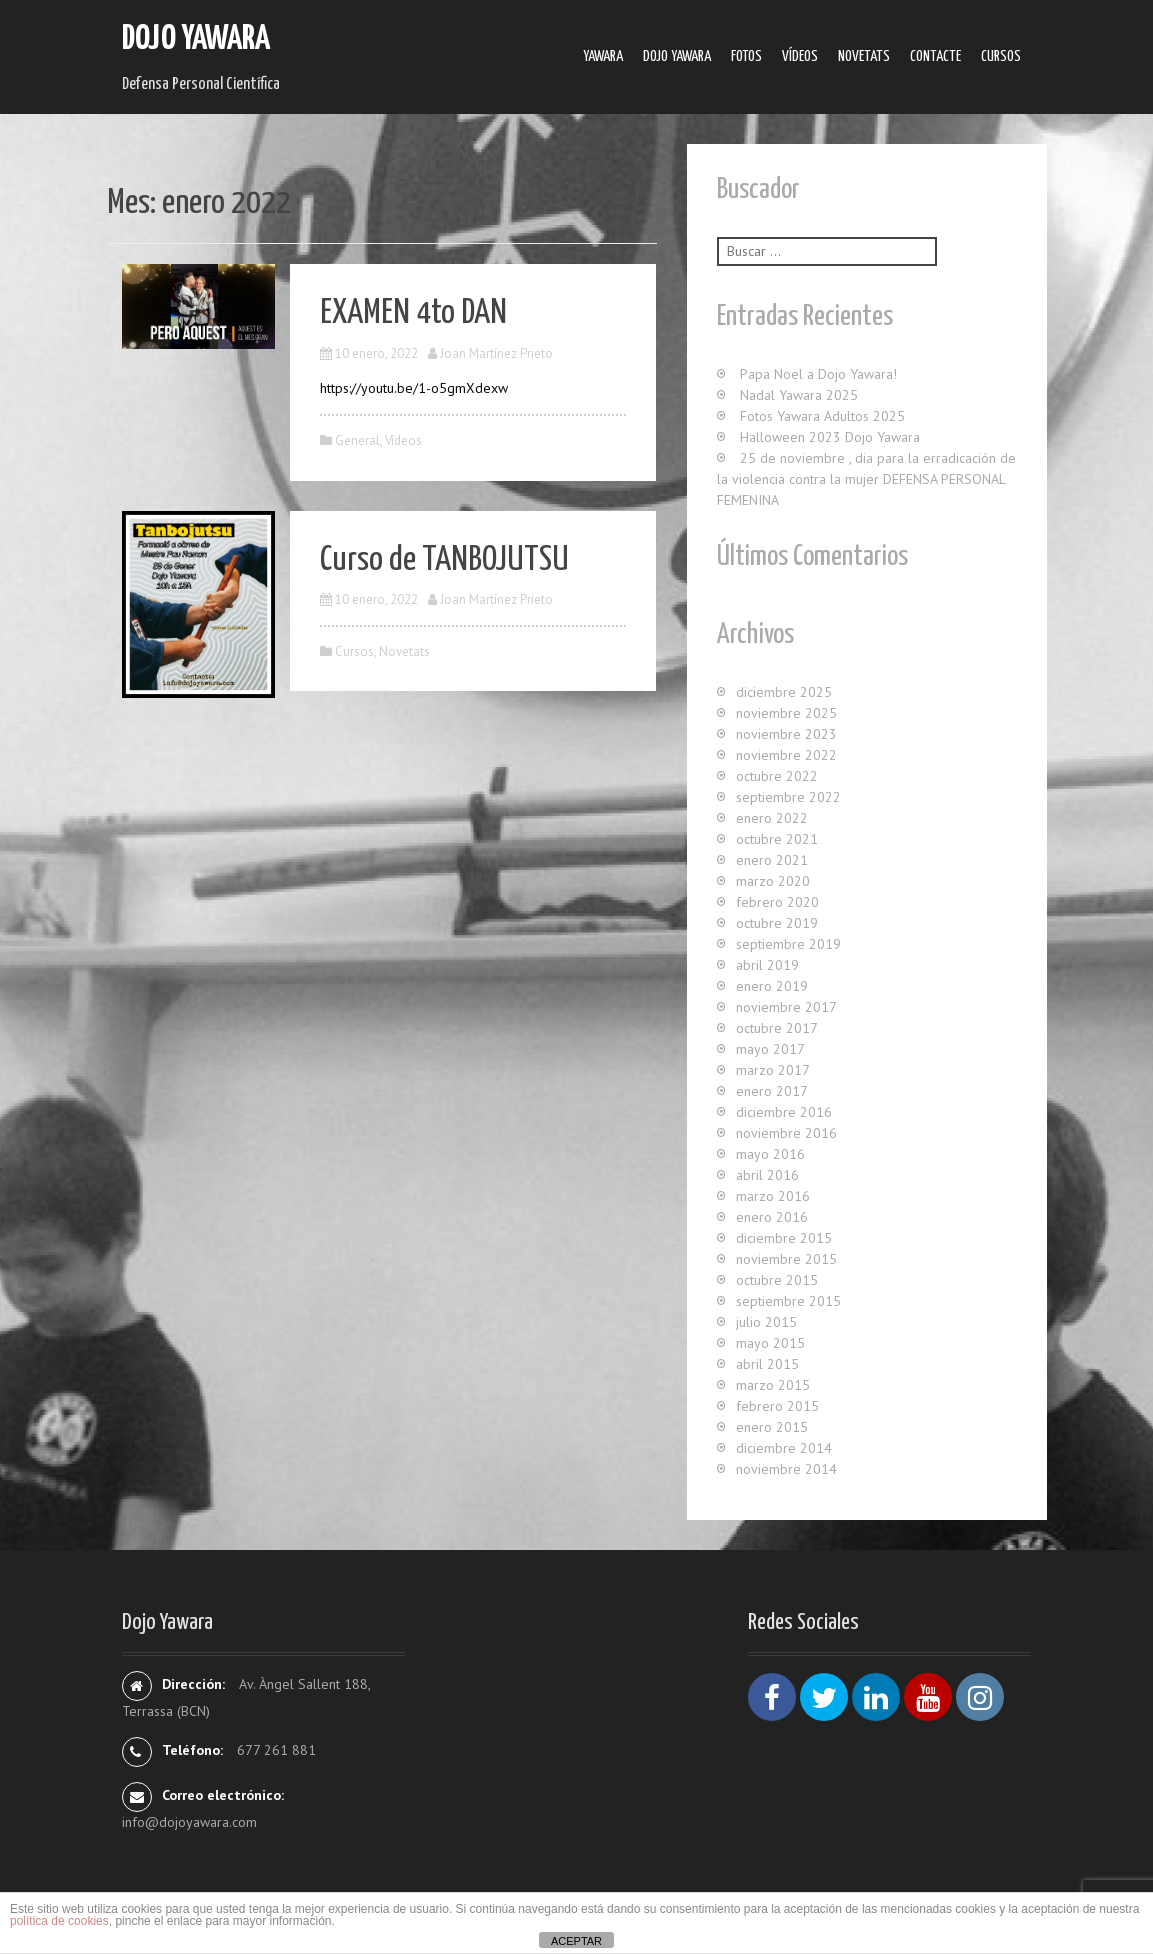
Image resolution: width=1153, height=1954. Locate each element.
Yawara (603, 56)
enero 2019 (772, 986)
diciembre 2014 (784, 1448)
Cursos (1001, 56)
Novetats (864, 56)
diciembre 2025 (784, 692)
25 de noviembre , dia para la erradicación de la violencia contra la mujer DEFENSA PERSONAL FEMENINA (866, 479)
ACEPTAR (576, 1941)
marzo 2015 (773, 1385)
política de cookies (59, 1921)
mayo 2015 (770, 1343)
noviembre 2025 (786, 713)
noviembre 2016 (786, 1133)
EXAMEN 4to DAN (413, 313)
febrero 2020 (777, 902)
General (357, 440)
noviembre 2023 (786, 734)
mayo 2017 (770, 1049)
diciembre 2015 (784, 1238)
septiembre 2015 (788, 1301)
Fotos (746, 56)
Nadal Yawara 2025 (799, 395)
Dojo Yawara (196, 39)
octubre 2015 (777, 1280)
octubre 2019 (777, 923)
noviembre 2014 (786, 1469)
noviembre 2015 (786, 1259)
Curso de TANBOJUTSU (444, 560)
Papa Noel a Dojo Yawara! (818, 374)
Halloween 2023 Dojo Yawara (830, 437)
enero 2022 (772, 818)
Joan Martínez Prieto (496, 353)
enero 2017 (772, 1091)
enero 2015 (772, 1427)
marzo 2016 (773, 1196)
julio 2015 (766, 1322)
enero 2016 (772, 1217)
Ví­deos (800, 56)
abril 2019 (767, 965)
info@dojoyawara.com (189, 1822)
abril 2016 (767, 1175)
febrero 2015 (777, 1406)
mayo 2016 (770, 1154)
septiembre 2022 (788, 797)
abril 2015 (767, 1364)
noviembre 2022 (786, 755)
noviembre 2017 (786, 1007)
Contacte (935, 56)
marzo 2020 (773, 881)
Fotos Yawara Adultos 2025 (822, 416)
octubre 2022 (777, 776)
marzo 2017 (773, 1070)
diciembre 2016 (784, 1112)
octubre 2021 (777, 839)
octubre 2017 (777, 1028)
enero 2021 (772, 860)
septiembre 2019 (788, 944)
